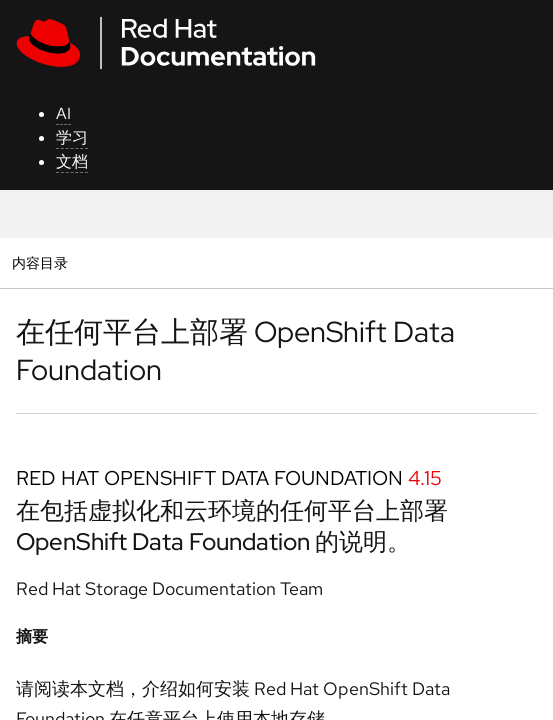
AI (63, 113)
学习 (72, 137)
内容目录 (39, 262)
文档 (72, 161)
